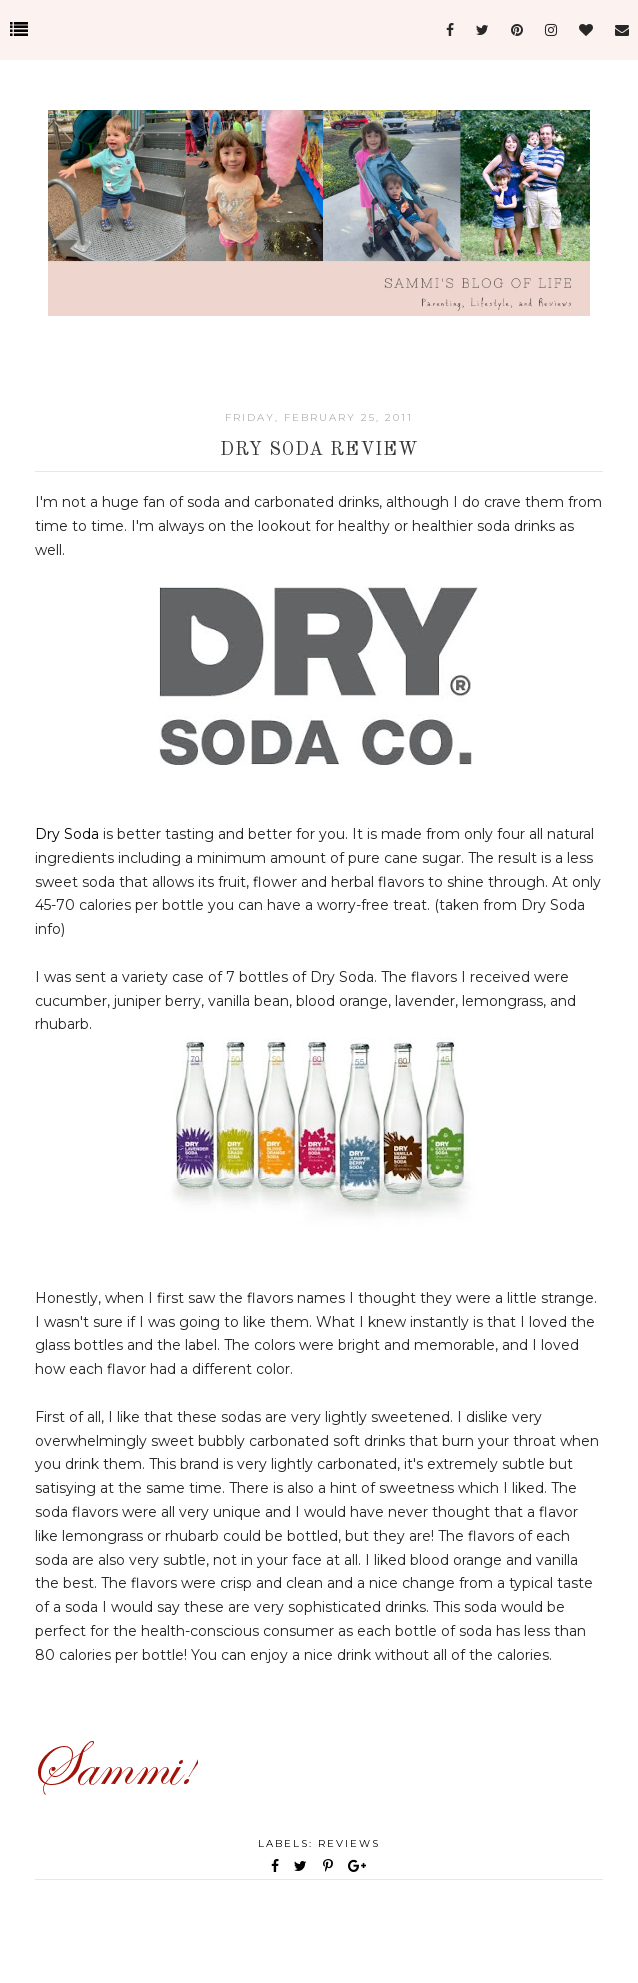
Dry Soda (67, 834)
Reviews (349, 1843)
